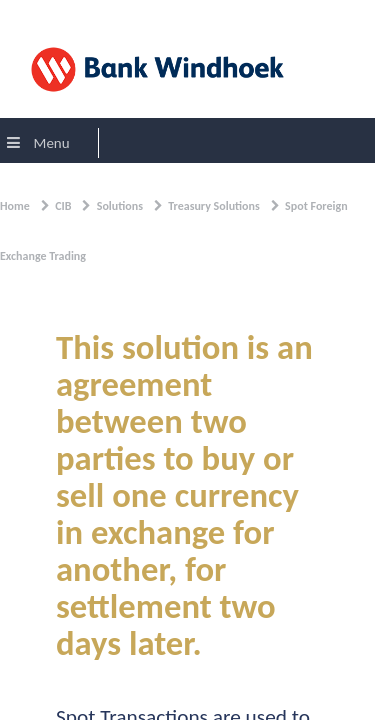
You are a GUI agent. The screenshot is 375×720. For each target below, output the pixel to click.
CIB (63, 206)
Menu (38, 143)
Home (15, 206)
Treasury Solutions (214, 206)
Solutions (120, 206)
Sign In (30, 14)
